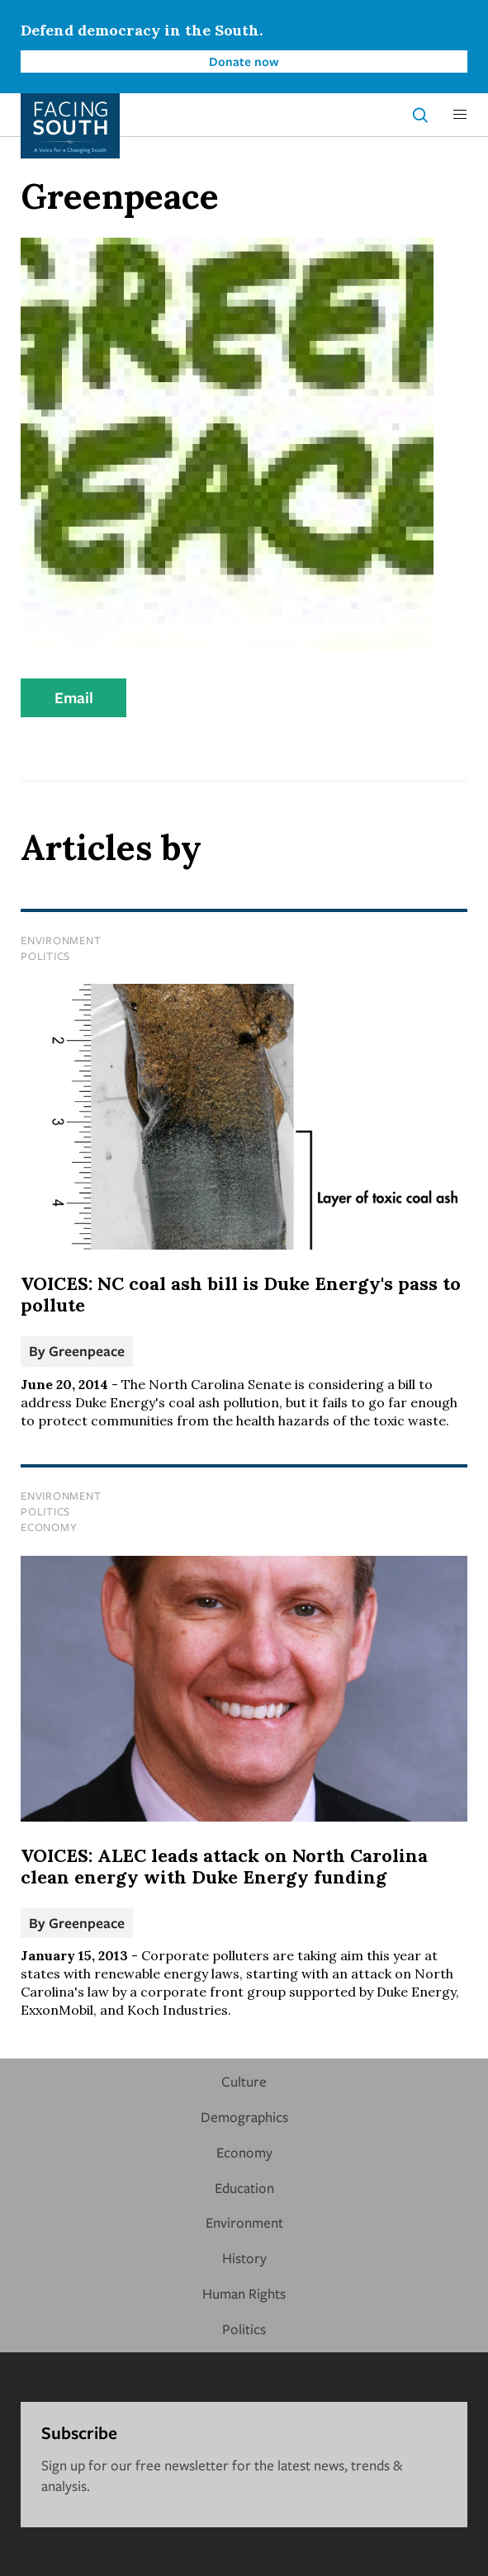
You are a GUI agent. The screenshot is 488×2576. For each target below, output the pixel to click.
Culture (244, 2081)
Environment (61, 940)
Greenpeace (87, 1350)
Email (73, 697)
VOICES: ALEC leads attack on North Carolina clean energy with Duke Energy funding (224, 1866)
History (244, 2257)
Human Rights (244, 2293)
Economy (49, 1527)
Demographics (244, 2116)
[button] (459, 114)
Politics (45, 955)
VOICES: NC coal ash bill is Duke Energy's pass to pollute (241, 1294)
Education (244, 2187)
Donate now (244, 61)
